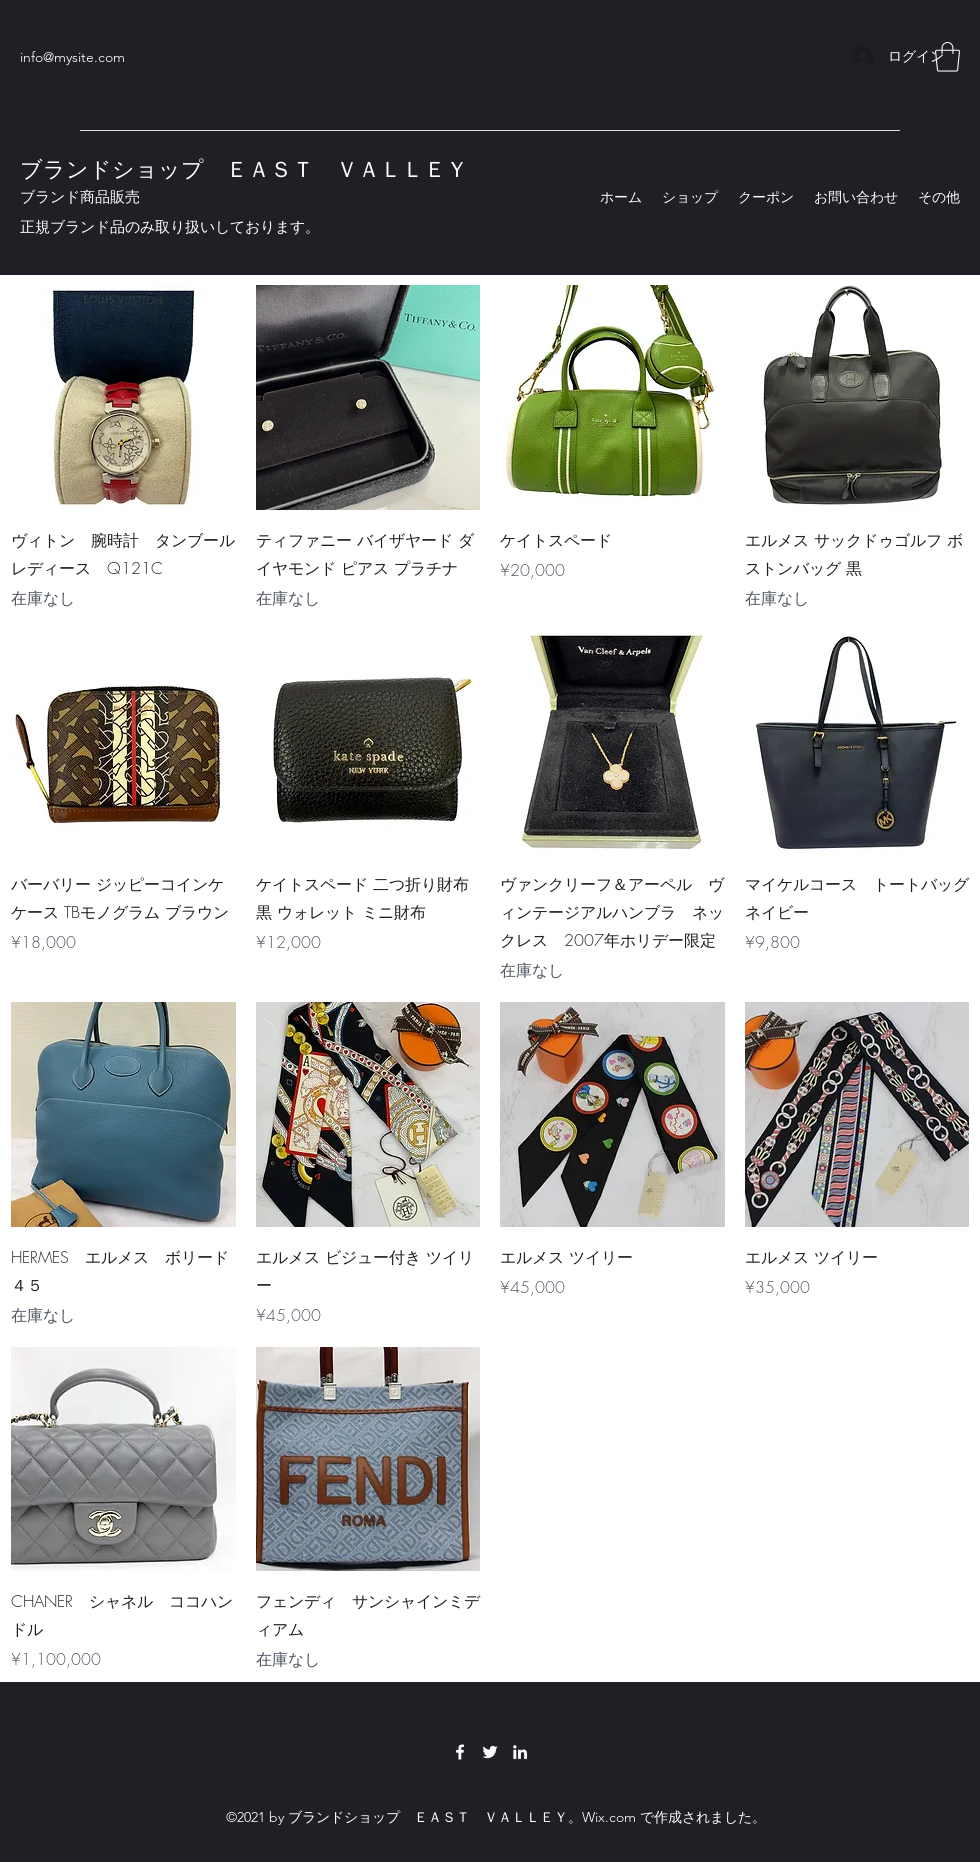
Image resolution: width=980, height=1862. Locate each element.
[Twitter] (490, 1752)
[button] (947, 57)
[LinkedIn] (520, 1752)
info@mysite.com (72, 57)
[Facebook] (460, 1752)
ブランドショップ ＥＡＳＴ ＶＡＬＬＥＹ (244, 169)
